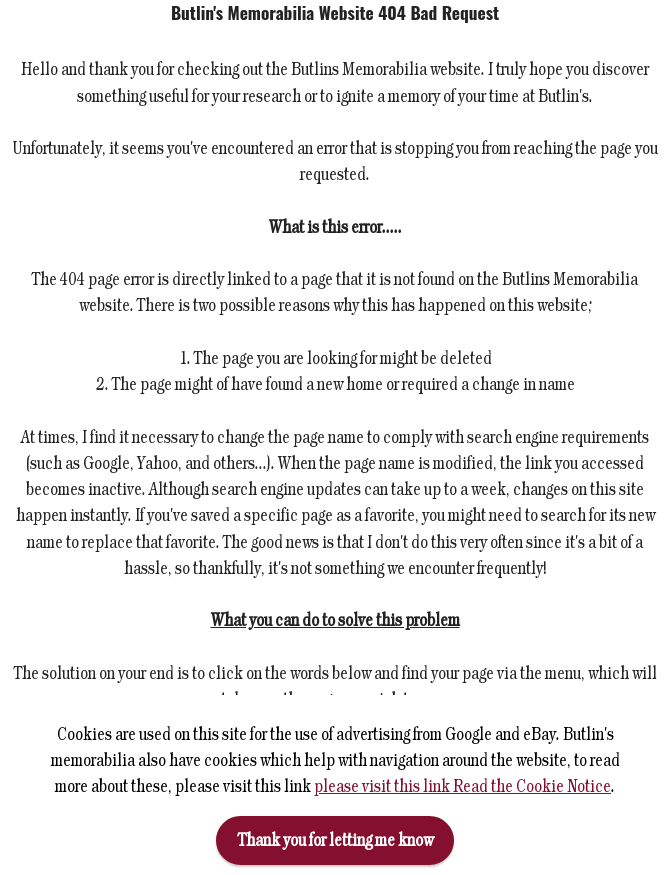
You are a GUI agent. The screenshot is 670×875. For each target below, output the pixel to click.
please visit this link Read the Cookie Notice (462, 790)
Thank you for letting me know (335, 844)
